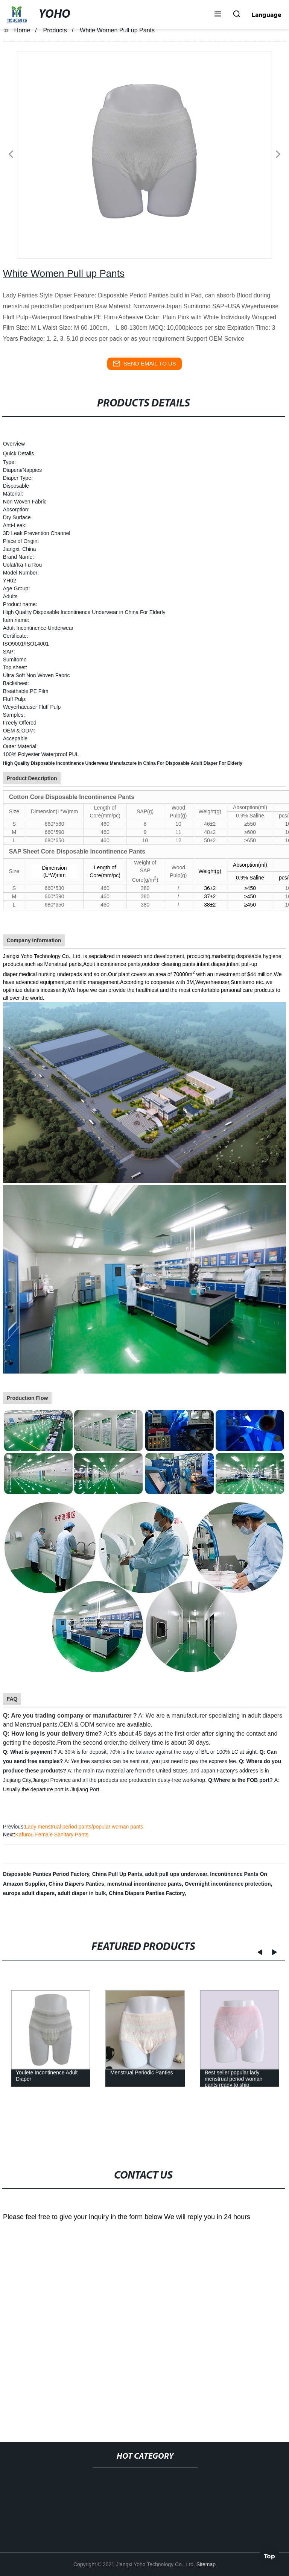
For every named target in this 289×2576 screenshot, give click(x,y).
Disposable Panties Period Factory (46, 1874)
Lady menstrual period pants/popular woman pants (84, 1827)
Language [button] (266, 14)
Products (55, 30)
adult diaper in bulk (82, 1893)
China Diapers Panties (76, 1884)
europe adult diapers (29, 1893)
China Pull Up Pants (117, 1874)
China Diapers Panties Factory (146, 1893)
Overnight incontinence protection (228, 1884)
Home (22, 30)
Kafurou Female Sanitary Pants (51, 1835)
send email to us (144, 363)
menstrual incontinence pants (144, 1884)
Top (269, 2555)
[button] (218, 15)
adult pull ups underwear (176, 1874)
